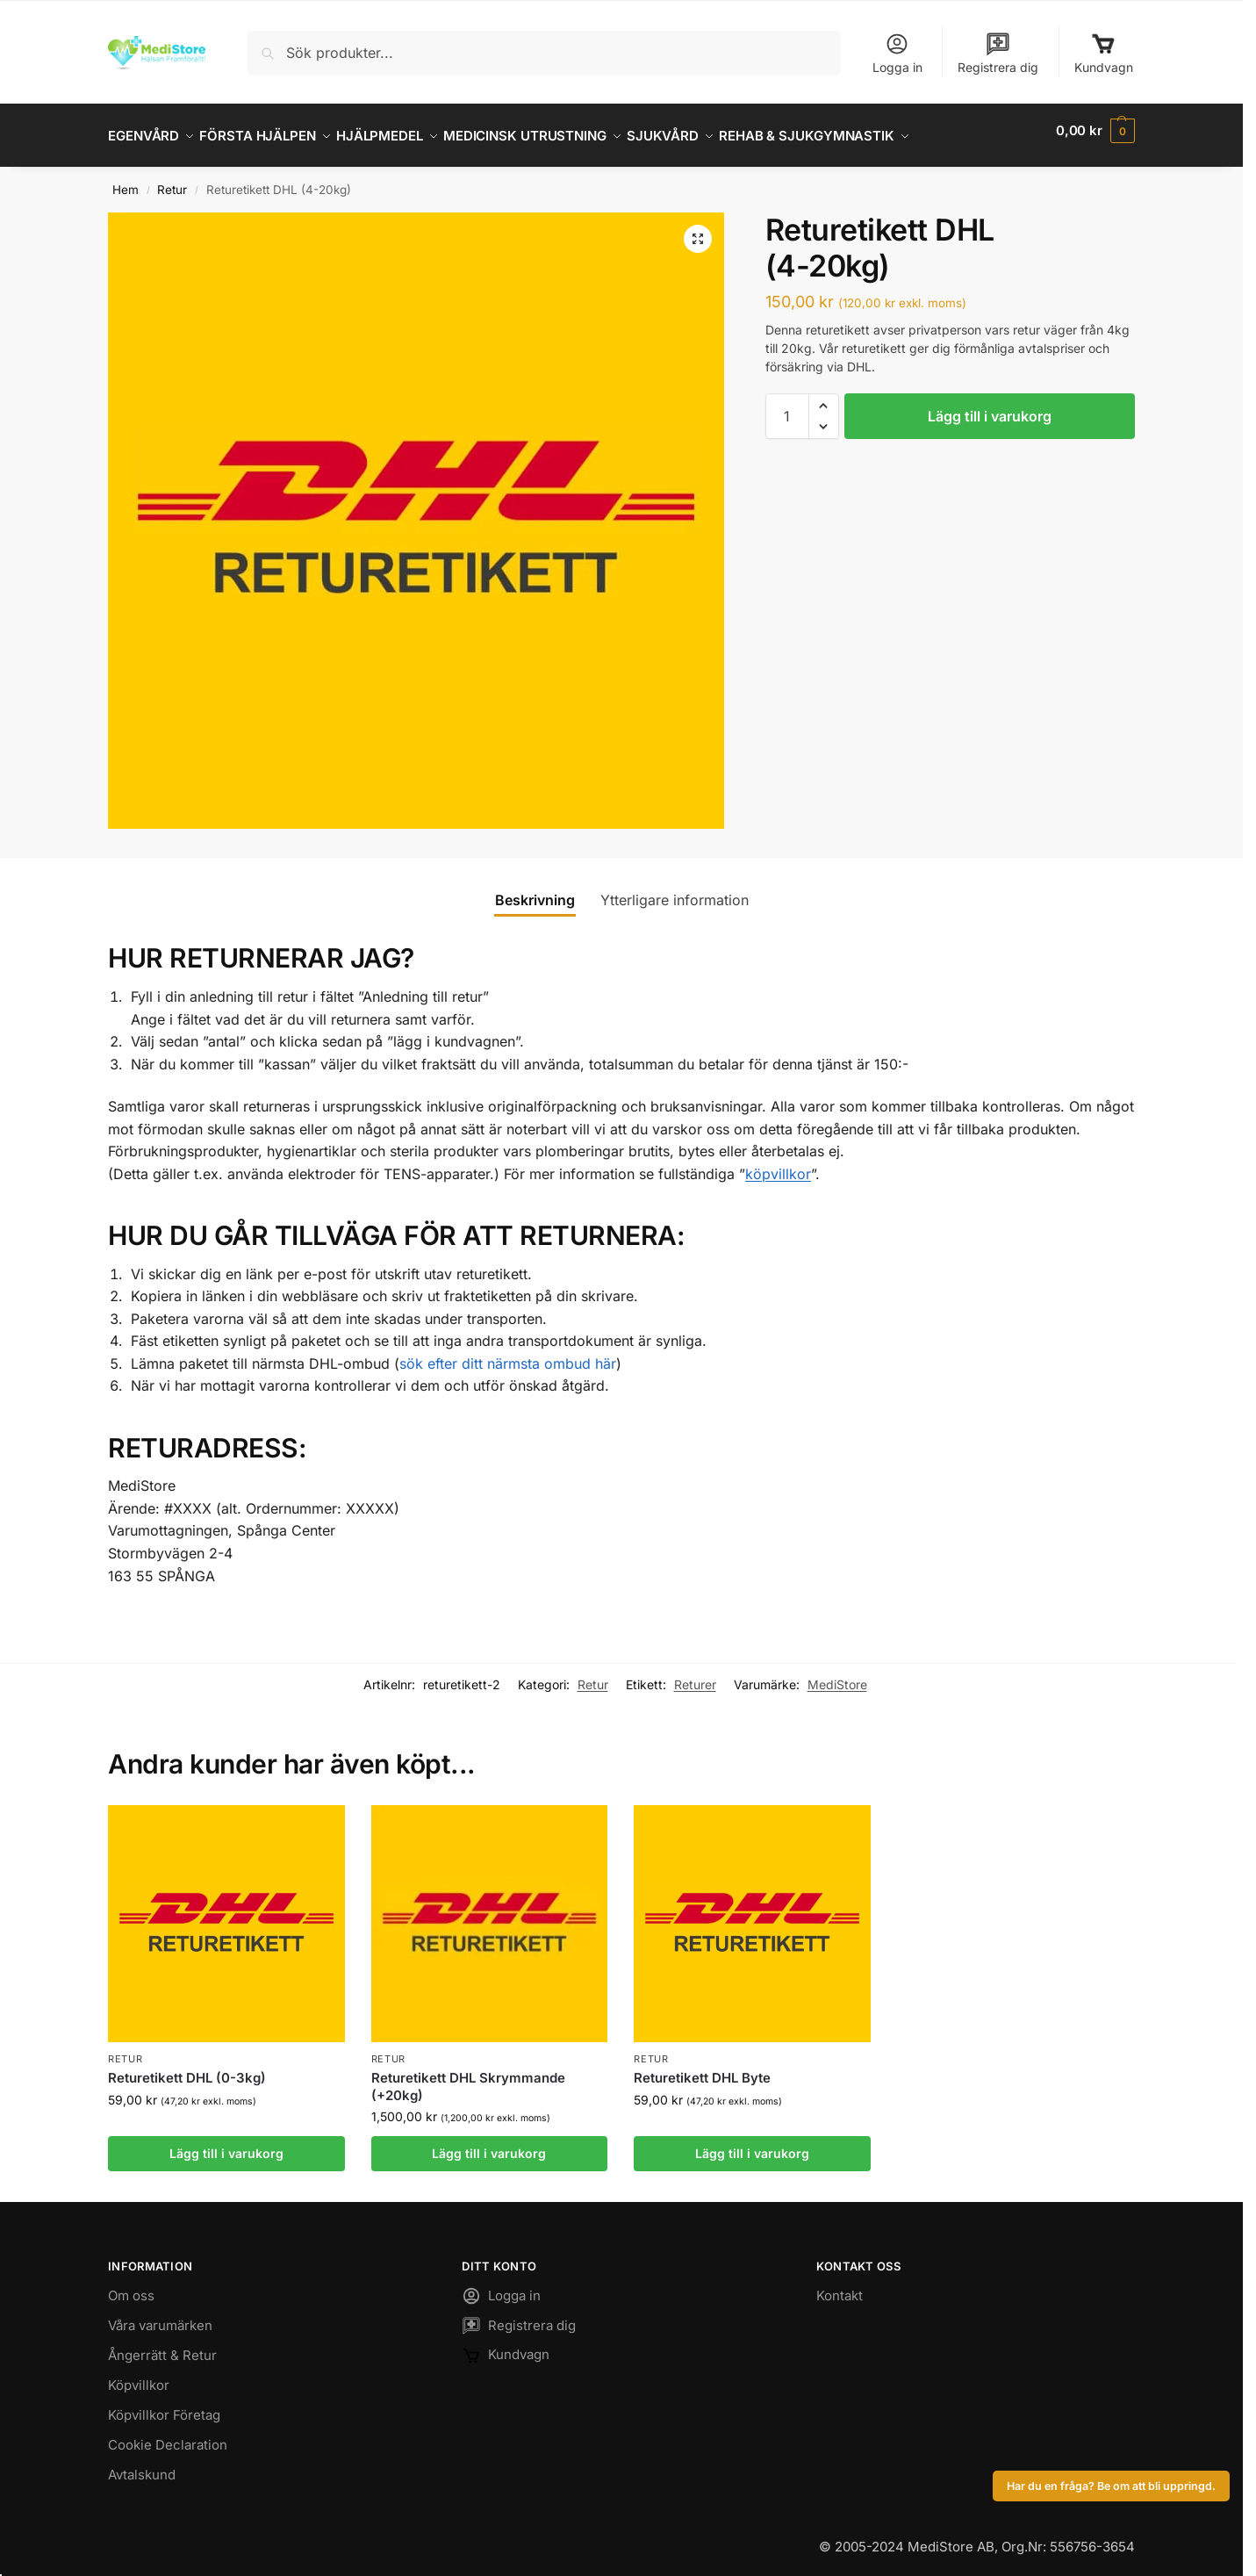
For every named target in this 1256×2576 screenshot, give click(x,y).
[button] (1095, 130)
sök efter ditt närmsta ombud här (507, 1354)
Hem (125, 180)
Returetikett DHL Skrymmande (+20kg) (468, 2077)
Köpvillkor (138, 2375)
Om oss (131, 2285)
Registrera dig (998, 53)
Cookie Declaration (167, 2435)
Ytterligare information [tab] (674, 890)
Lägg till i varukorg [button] (226, 2143)
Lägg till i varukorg (989, 405)
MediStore (837, 1674)
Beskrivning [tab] (535, 890)
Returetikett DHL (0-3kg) (187, 2068)
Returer (695, 1674)
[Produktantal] (787, 405)
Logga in (897, 53)
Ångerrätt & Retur (162, 2345)
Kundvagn (1103, 53)
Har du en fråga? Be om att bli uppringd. (1111, 2486)
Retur (172, 180)
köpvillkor (778, 1164)
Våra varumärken (160, 2315)
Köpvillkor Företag (164, 2405)
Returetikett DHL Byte (702, 2068)
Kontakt (839, 2285)
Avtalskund (142, 2465)
